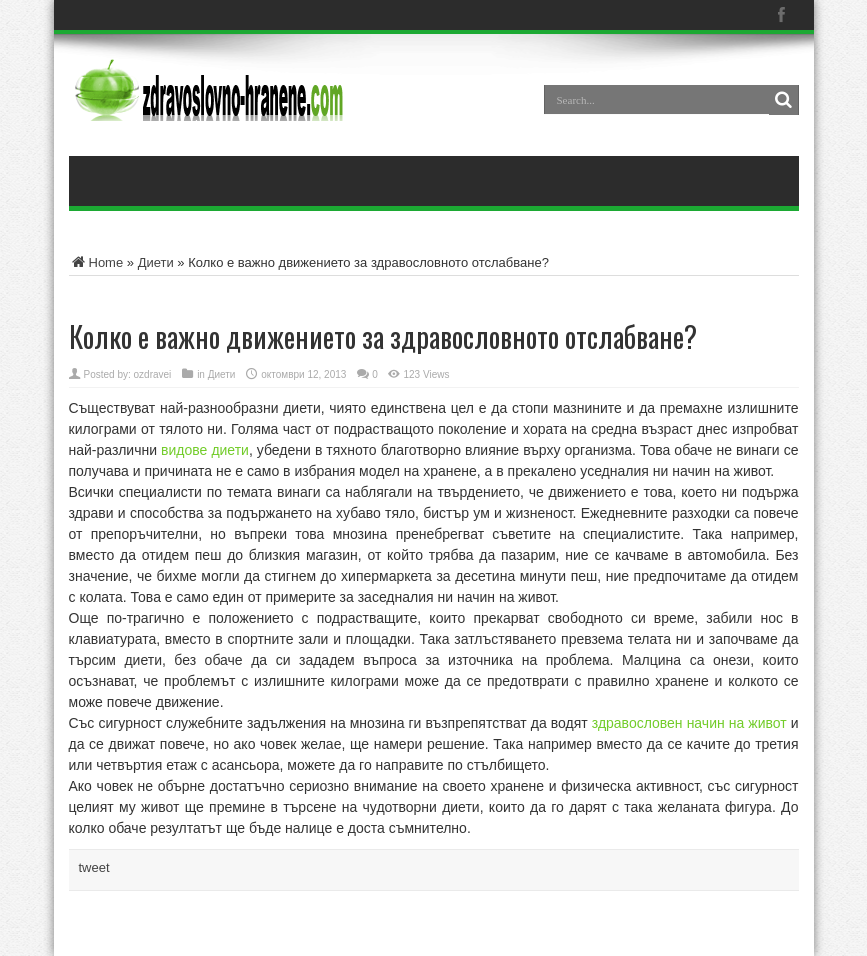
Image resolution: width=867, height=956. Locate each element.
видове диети (205, 450)
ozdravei (153, 374)
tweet (94, 867)
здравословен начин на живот (689, 723)
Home (96, 262)
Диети (156, 262)
